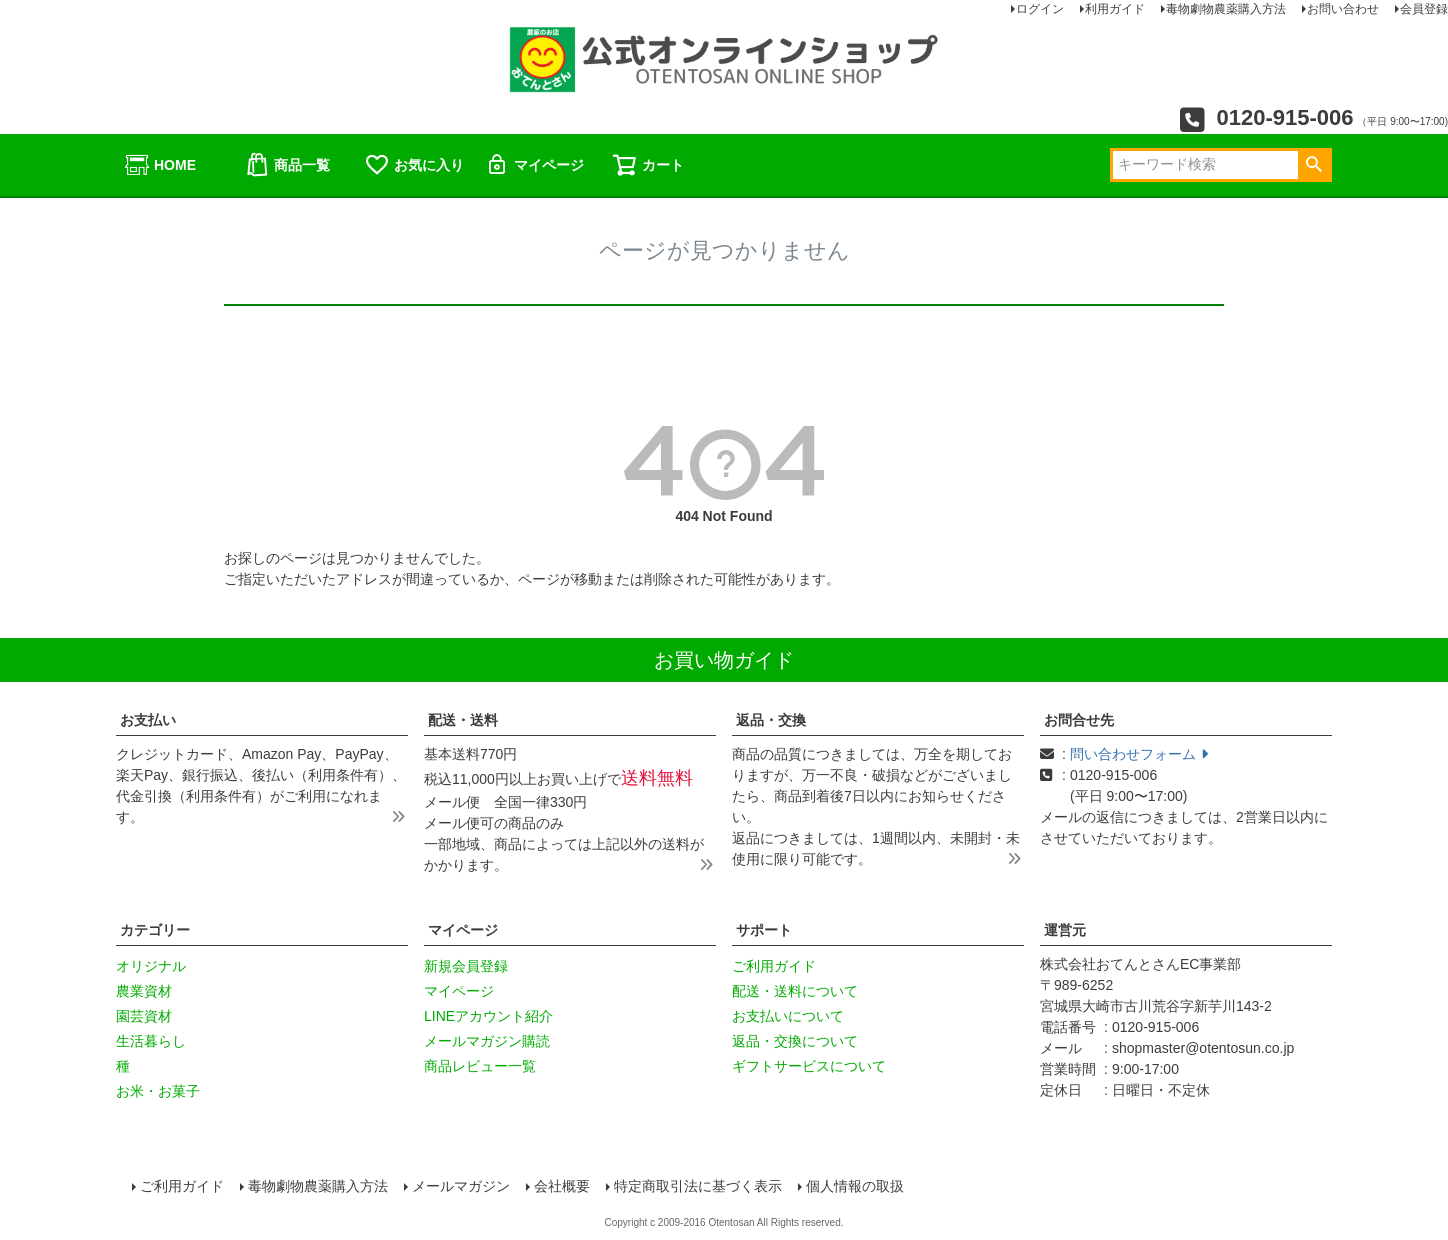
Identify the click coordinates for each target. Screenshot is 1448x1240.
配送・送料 (463, 720)
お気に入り (414, 165)
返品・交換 (771, 720)
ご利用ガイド (774, 966)
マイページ (534, 165)
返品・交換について (795, 1041)
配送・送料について (795, 991)
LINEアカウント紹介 (488, 1016)
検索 (1313, 165)
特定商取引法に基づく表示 (698, 1186)
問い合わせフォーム (1139, 754)
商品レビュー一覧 (480, 1066)
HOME (160, 165)
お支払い (148, 720)
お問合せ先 (1079, 720)
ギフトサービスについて (809, 1066)
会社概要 (562, 1186)
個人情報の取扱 (855, 1186)
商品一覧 (287, 165)
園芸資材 (144, 1016)
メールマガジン (461, 1186)
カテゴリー (155, 930)
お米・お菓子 (158, 1091)
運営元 (1065, 930)
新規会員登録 (466, 966)
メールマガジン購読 (487, 1041)
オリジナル (151, 966)
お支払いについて (788, 1016)
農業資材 (144, 991)
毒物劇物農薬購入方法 (318, 1186)
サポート (764, 930)
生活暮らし (151, 1041)
